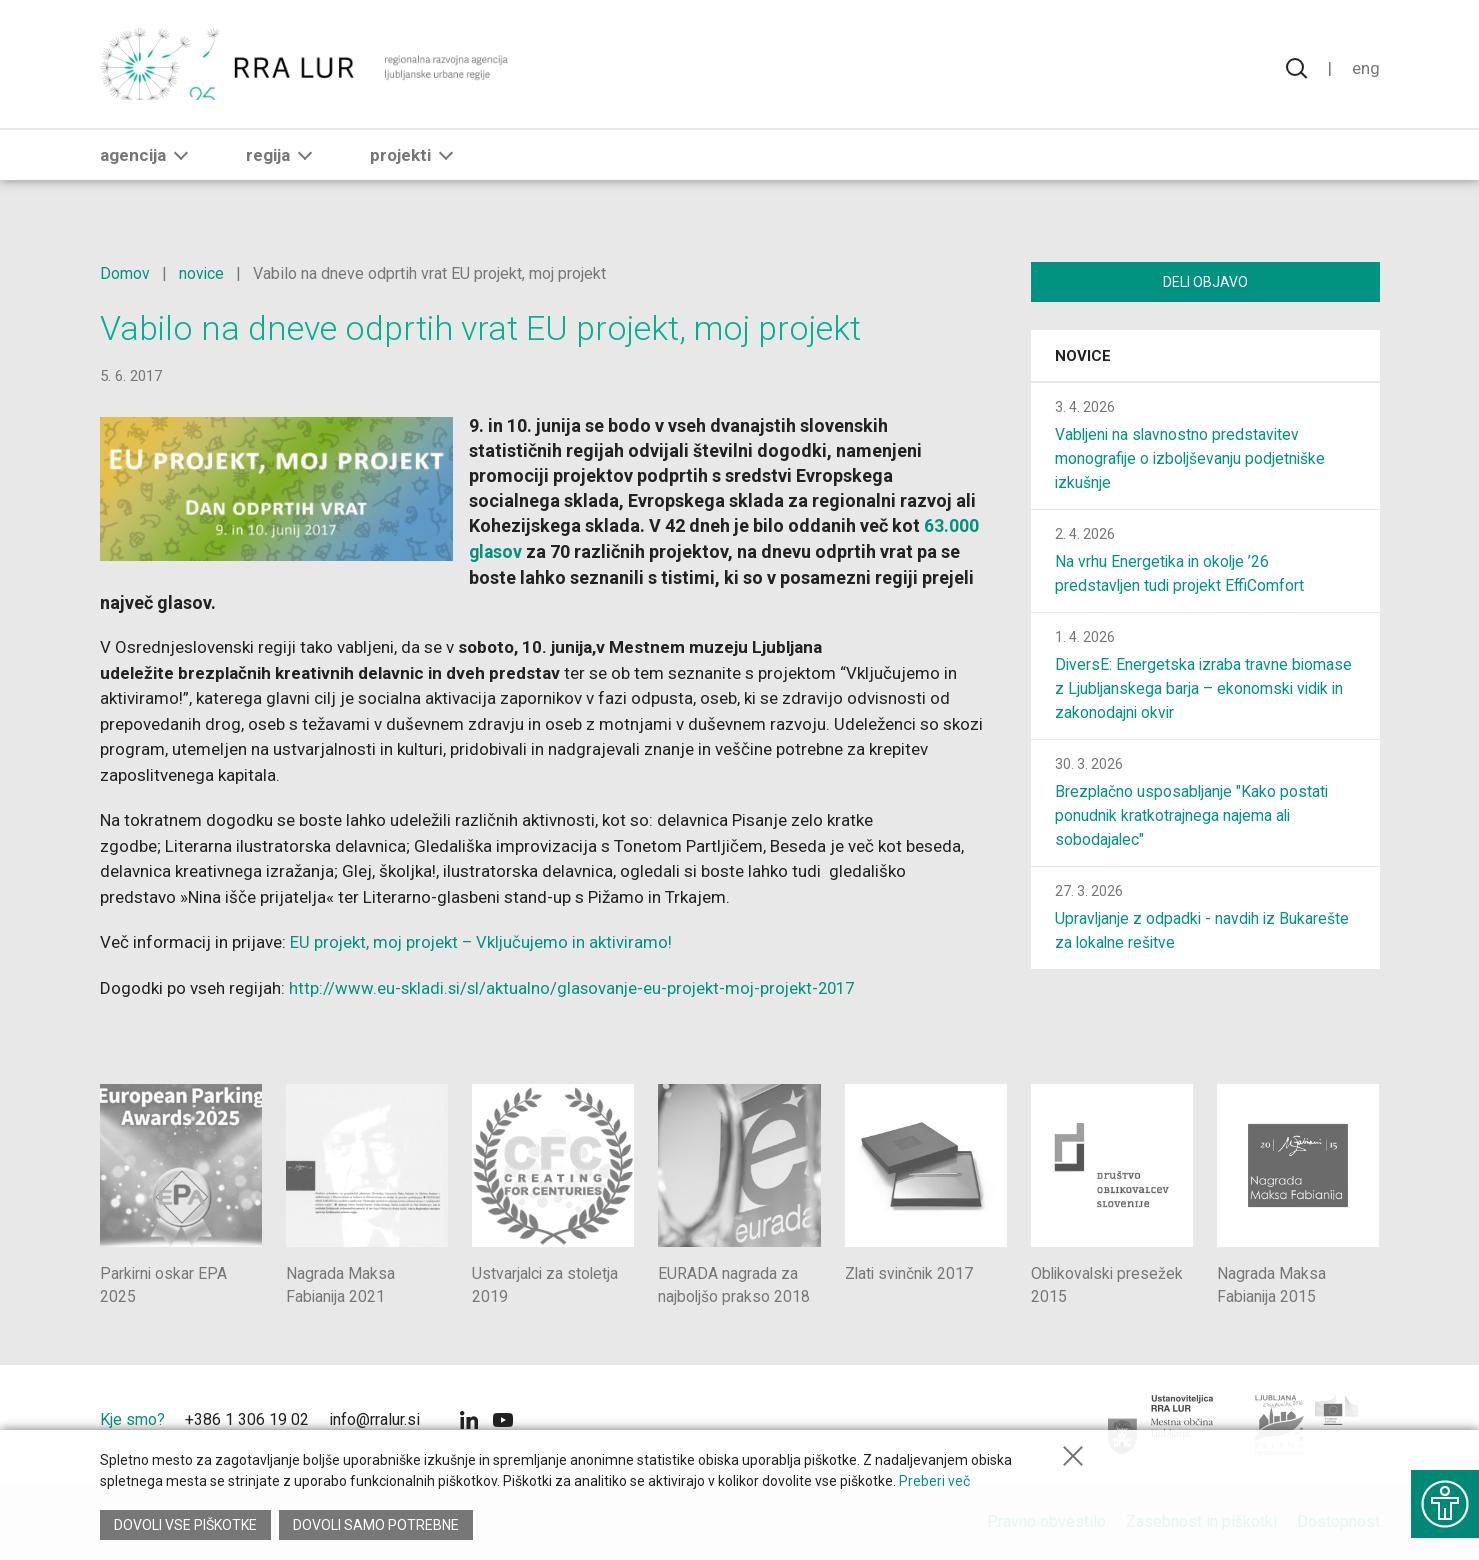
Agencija (148, 167)
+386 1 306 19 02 (247, 1418)
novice (202, 273)
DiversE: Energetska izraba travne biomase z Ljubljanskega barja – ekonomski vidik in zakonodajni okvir (1205, 690)
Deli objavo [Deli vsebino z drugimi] (1205, 282)
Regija (283, 167)
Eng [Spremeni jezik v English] (1366, 70)
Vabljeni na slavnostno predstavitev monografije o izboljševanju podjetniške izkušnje (1192, 460)
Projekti (415, 167)
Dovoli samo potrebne (378, 1525)
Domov (125, 273)
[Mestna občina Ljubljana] (1161, 1424)
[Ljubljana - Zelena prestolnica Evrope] (1307, 1424)
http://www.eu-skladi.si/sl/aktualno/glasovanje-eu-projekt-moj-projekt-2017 (577, 987)
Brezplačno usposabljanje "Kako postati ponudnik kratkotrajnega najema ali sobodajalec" (1193, 817)
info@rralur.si (374, 1418)
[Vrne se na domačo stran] (306, 70)
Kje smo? (132, 1418)
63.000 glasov (567, 551)
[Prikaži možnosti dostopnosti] (1444, 1500)
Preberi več (934, 1484)
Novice (1083, 358)
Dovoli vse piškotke (185, 1525)
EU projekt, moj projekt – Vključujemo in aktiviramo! (484, 941)
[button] (181, 167)
